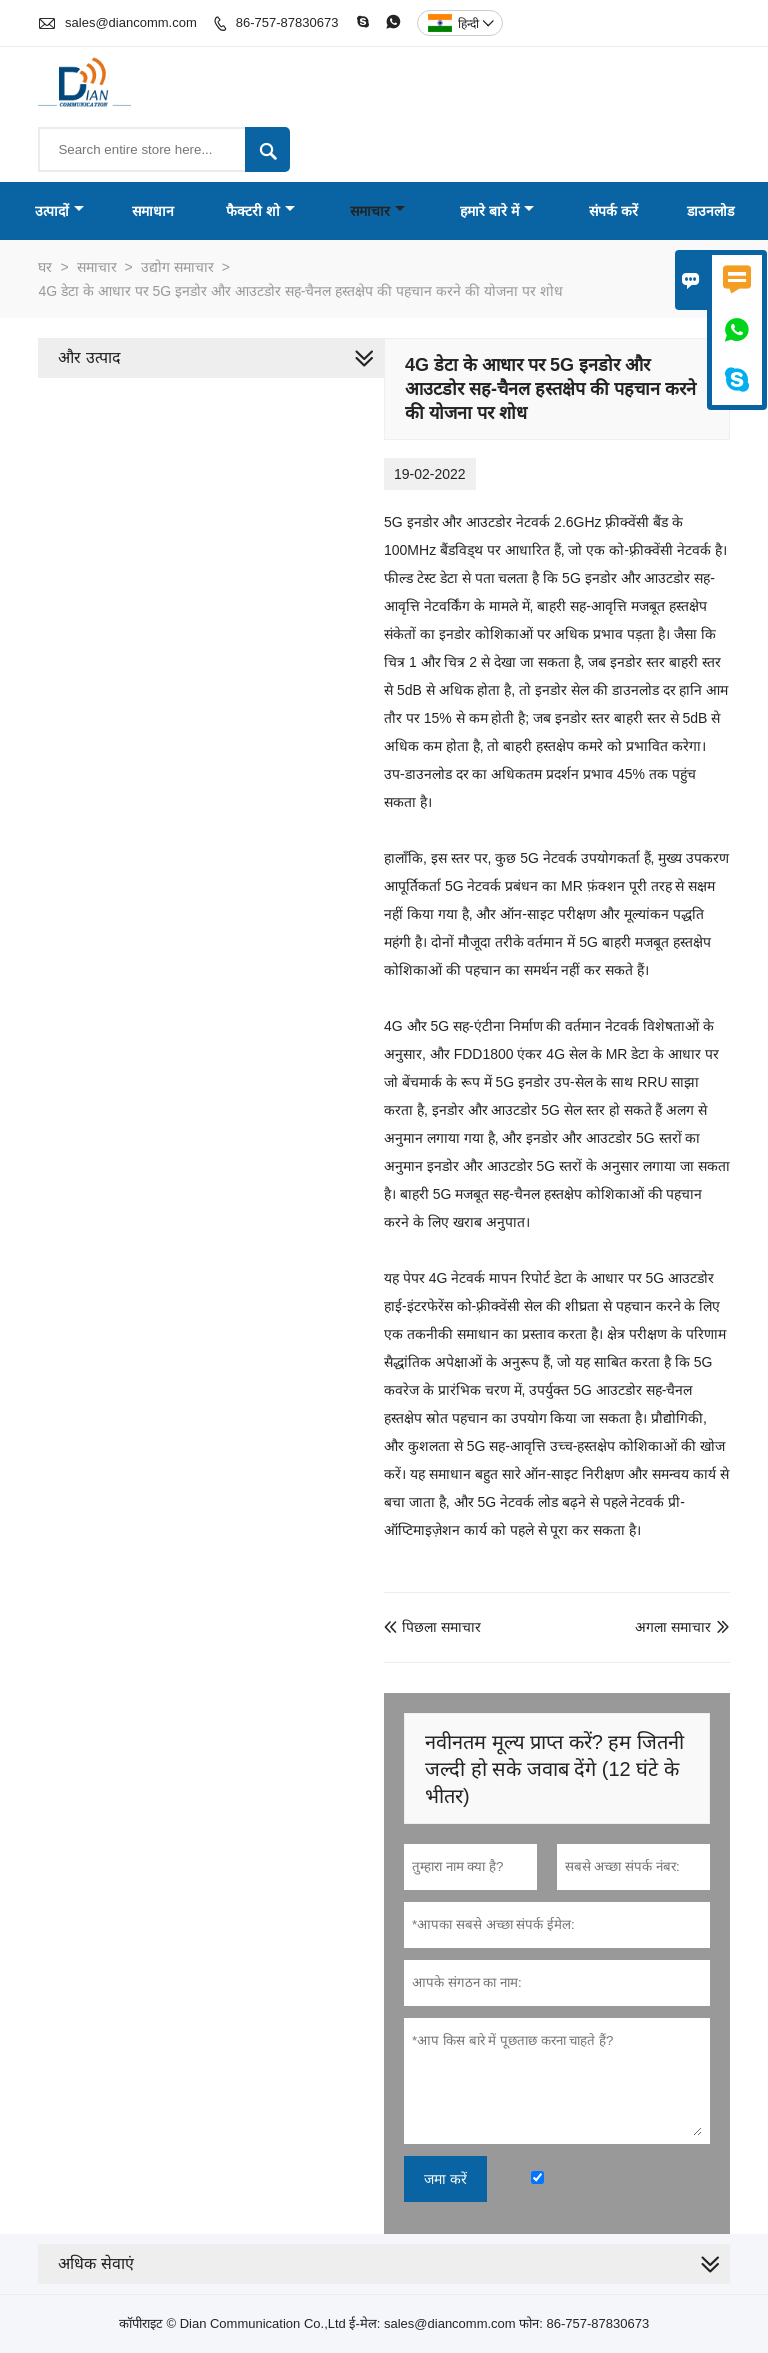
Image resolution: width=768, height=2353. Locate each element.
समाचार (377, 211)
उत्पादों (59, 211)
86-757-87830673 (287, 22)
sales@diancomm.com (131, 22)
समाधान (153, 211)
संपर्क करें (613, 211)
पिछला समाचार (432, 1627)
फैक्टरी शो (260, 211)
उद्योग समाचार (177, 267)
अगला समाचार (673, 1627)
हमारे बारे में (497, 211)
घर (45, 267)
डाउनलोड (710, 211)
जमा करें (445, 2179)
